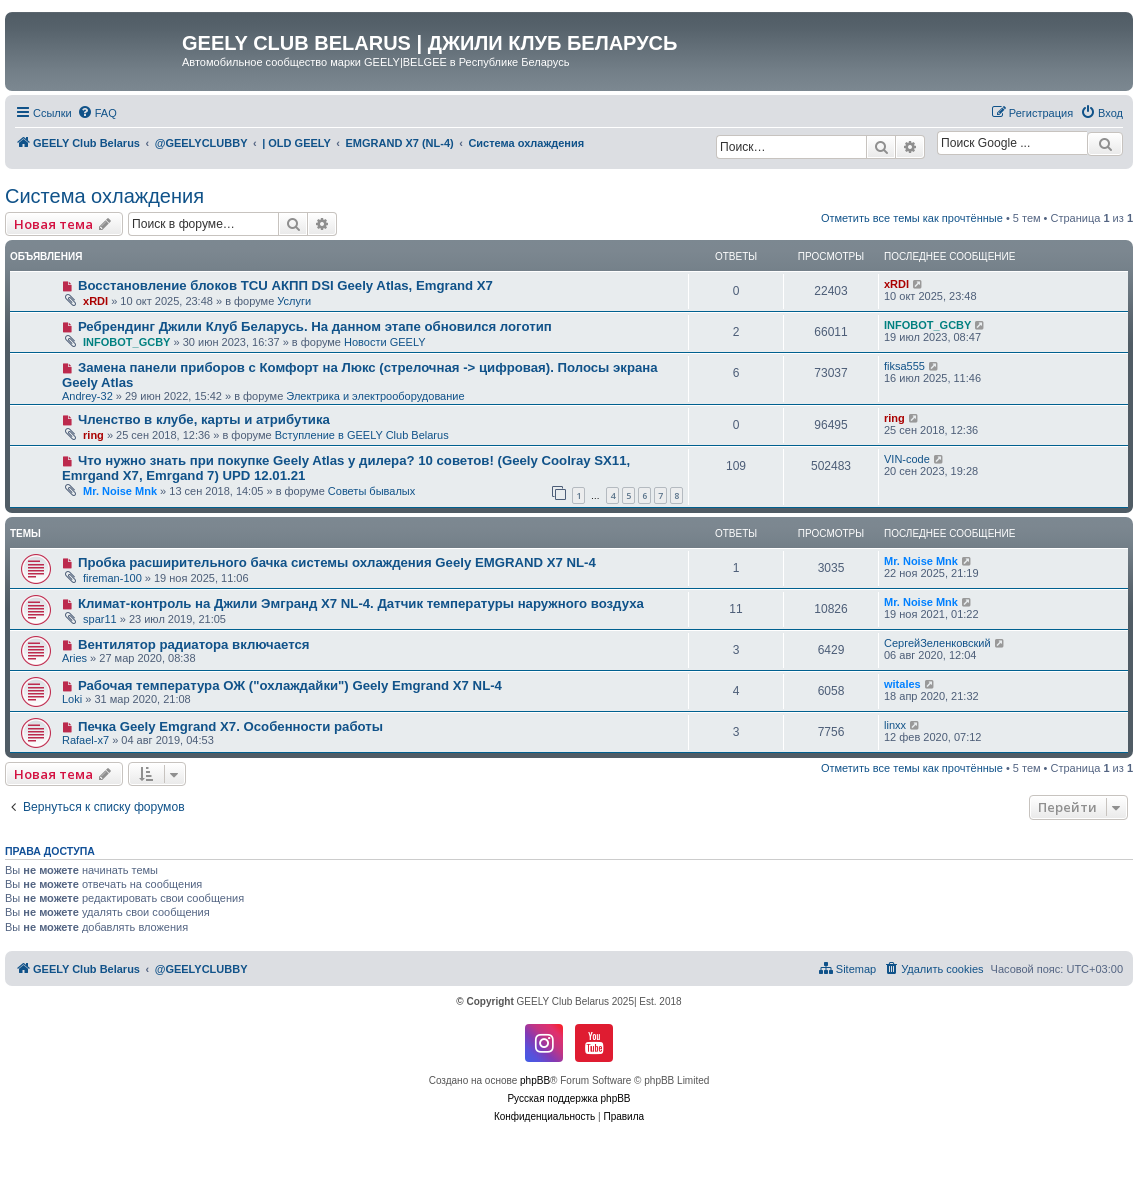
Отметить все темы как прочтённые (912, 218)
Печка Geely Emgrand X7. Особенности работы (230, 726)
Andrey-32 (87, 396)
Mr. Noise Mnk (120, 491)
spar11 (100, 619)
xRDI (95, 301)
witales (902, 684)
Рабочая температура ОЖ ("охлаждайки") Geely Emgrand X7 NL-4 (290, 685)
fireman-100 (112, 578)
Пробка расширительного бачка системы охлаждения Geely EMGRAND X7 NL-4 (337, 562)
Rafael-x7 (85, 740)
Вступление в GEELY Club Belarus (362, 435)
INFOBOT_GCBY (126, 342)
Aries (74, 658)
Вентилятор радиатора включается (194, 644)
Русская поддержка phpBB (568, 1098)
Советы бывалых (371, 491)
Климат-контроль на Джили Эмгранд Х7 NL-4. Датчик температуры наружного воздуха (361, 603)
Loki (72, 699)
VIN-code (907, 459)
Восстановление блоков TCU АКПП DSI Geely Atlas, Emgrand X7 (285, 285)
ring (93, 435)
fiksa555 (904, 366)
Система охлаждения (104, 196)
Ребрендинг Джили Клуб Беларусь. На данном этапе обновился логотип (315, 326)
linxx (895, 725)
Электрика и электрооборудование (375, 396)
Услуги (294, 301)
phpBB (535, 1080)
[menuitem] (97, 113)
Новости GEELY (385, 342)
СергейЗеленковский (937, 643)
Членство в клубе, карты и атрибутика (204, 419)
